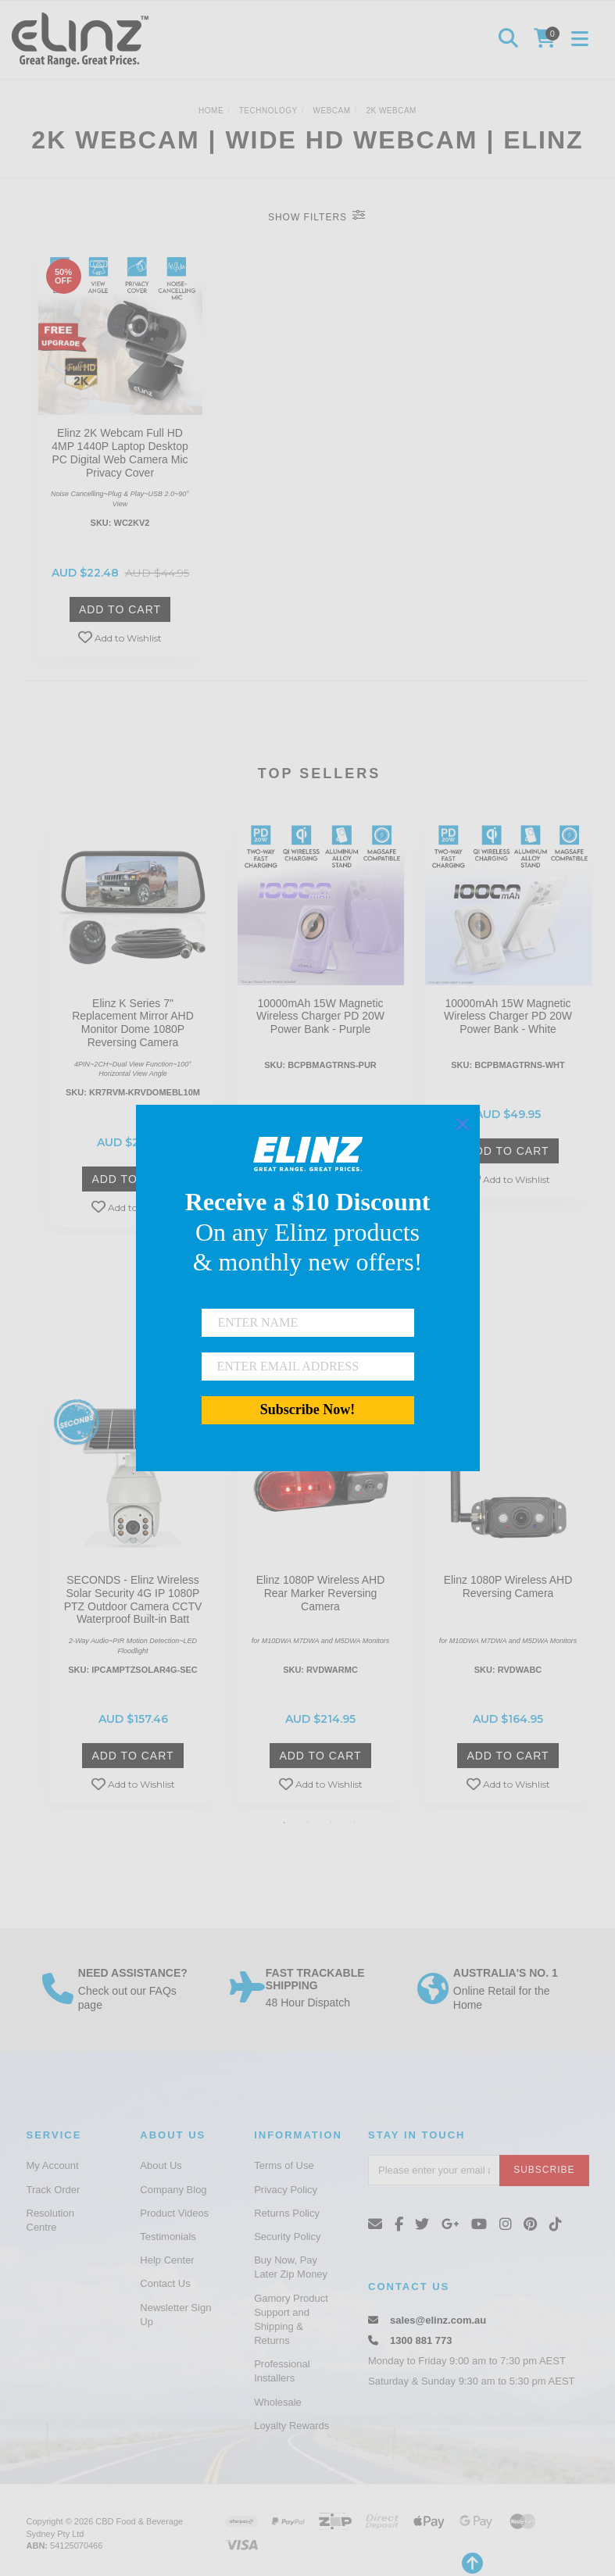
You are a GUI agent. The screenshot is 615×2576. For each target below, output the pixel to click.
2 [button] (308, 1823)
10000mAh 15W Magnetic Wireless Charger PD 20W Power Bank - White (508, 1016)
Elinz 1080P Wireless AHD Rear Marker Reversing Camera (320, 1593)
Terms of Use (284, 2165)
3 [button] (331, 1823)
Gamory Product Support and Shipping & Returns (291, 2319)
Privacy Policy (285, 2189)
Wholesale (278, 2402)
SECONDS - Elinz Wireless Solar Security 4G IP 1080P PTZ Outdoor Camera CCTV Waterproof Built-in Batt (133, 1599)
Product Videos (174, 2213)
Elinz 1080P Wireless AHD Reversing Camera (508, 1586)
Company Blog (173, 2189)
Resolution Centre (50, 2220)
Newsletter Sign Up (175, 2315)
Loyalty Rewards (291, 2425)
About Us (160, 2165)
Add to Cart (120, 609)
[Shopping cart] (547, 40)
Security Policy (287, 2236)
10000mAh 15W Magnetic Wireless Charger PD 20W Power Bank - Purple (320, 1016)
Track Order (53, 2189)
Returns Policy (287, 2213)
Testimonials (168, 2236)
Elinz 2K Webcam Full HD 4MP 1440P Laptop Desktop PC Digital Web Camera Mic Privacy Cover (120, 452)
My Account (53, 2165)
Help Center (167, 2260)
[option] (133, 1026)
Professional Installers (282, 2371)
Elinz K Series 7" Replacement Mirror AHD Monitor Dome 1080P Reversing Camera (133, 1023)
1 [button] (284, 1823)
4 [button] (355, 1823)
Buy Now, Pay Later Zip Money (290, 2267)
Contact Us (165, 2283)
